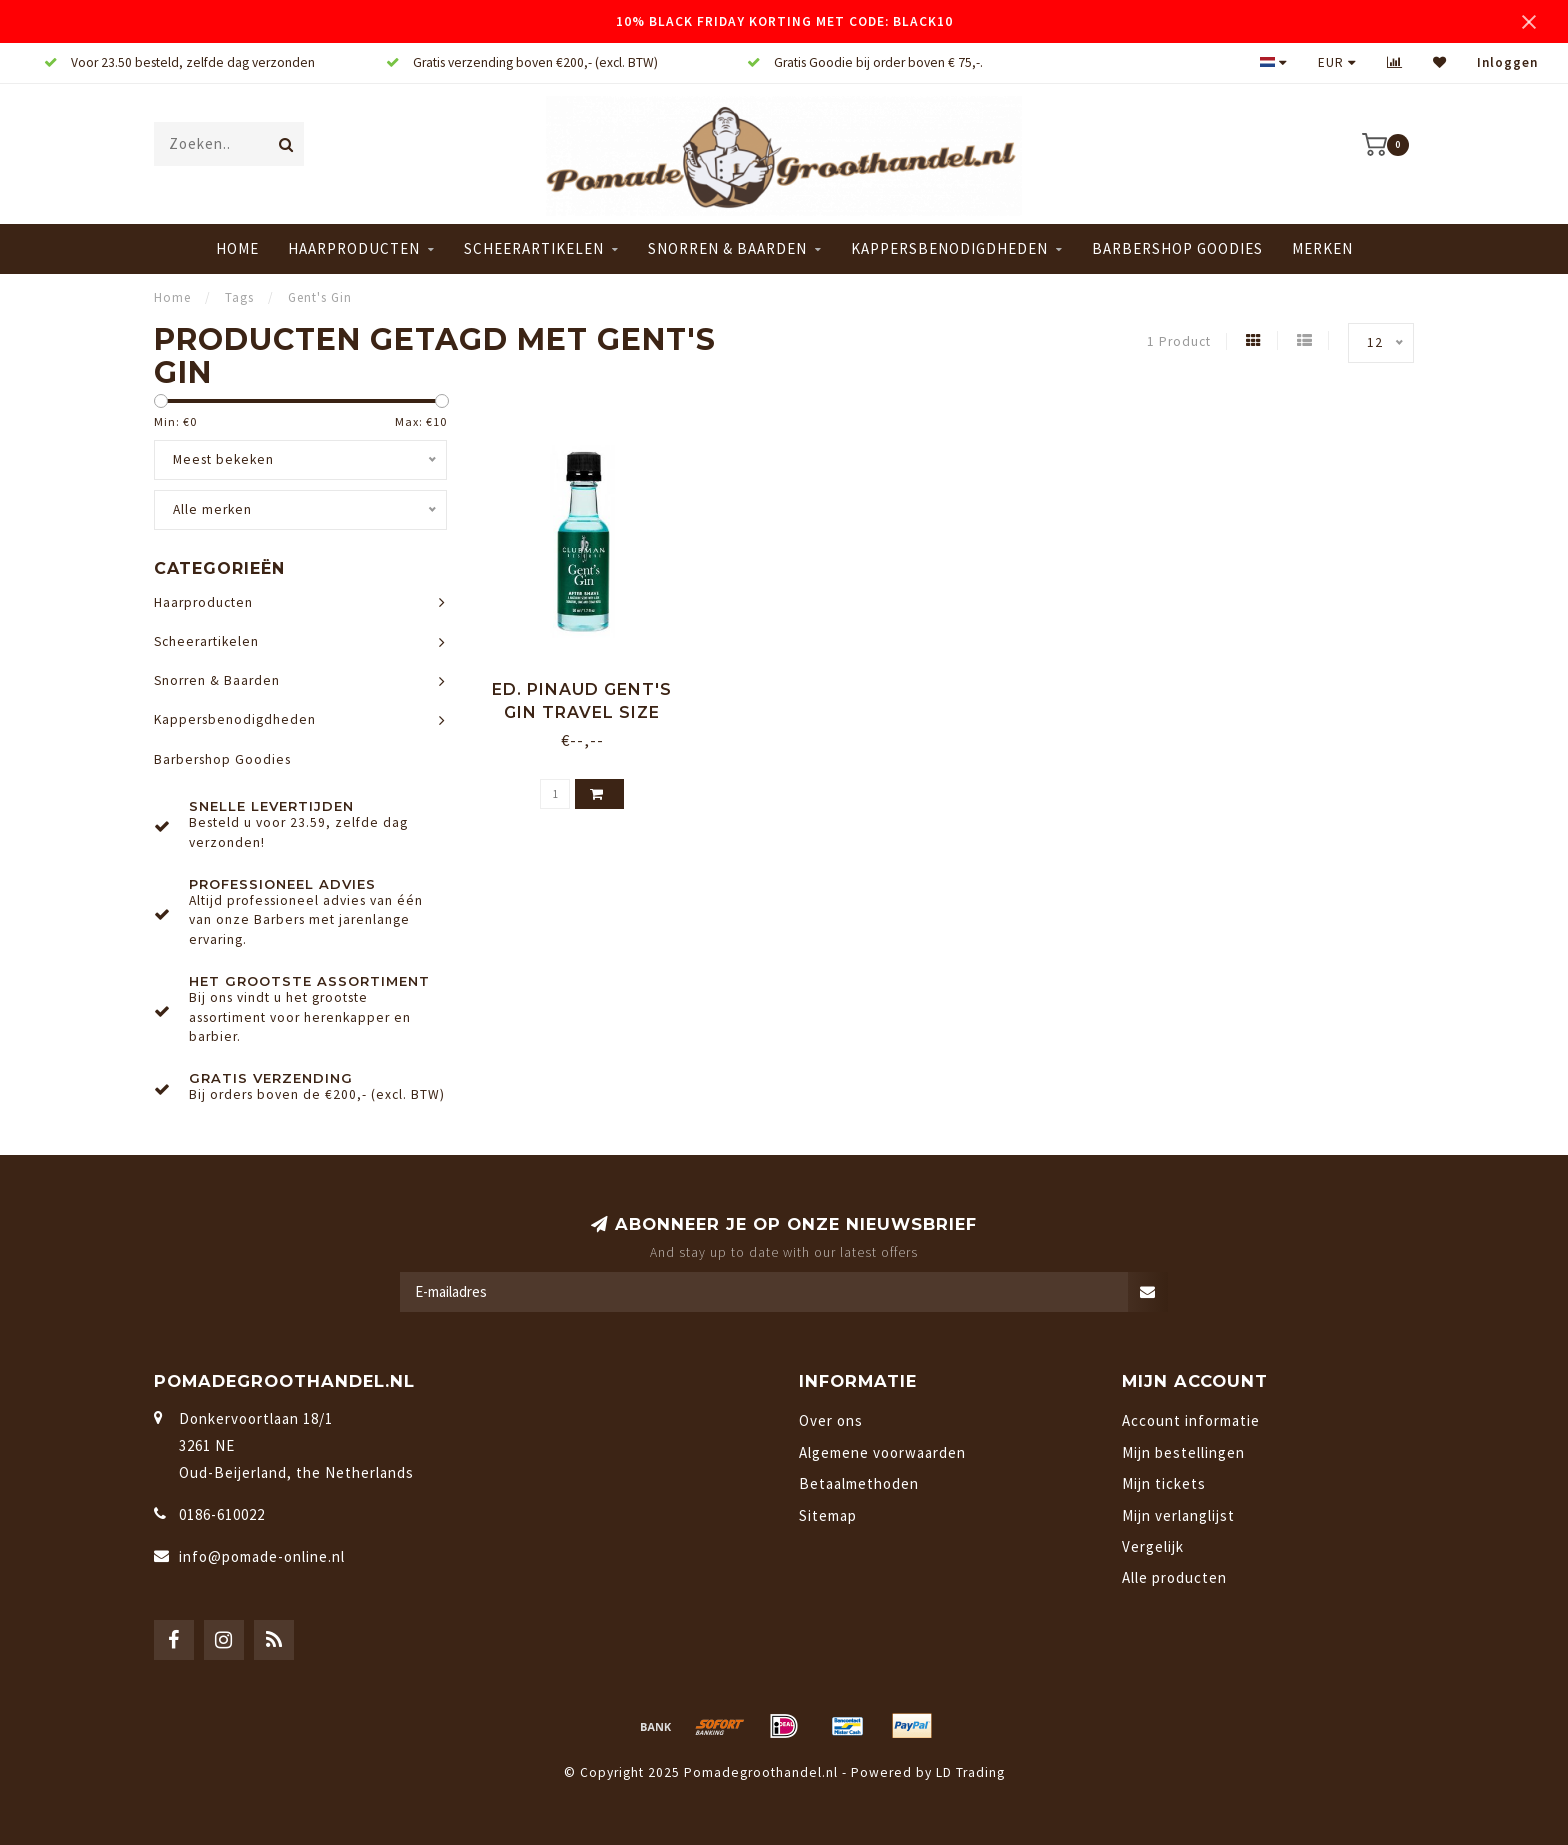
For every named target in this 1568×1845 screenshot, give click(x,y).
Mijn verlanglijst (1178, 1515)
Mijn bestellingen (1183, 1452)
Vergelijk (1153, 1546)
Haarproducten (354, 248)
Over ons (831, 1420)
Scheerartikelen (534, 248)
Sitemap (828, 1515)
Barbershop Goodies (1177, 248)
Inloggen (1507, 62)
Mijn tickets (1164, 1483)
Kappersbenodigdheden (949, 248)
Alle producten (1174, 1577)
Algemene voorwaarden (882, 1452)
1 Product (1179, 341)
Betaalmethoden (859, 1483)
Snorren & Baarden (727, 248)
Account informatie (1191, 1420)
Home (237, 248)
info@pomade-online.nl (262, 1556)
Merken (1322, 248)
